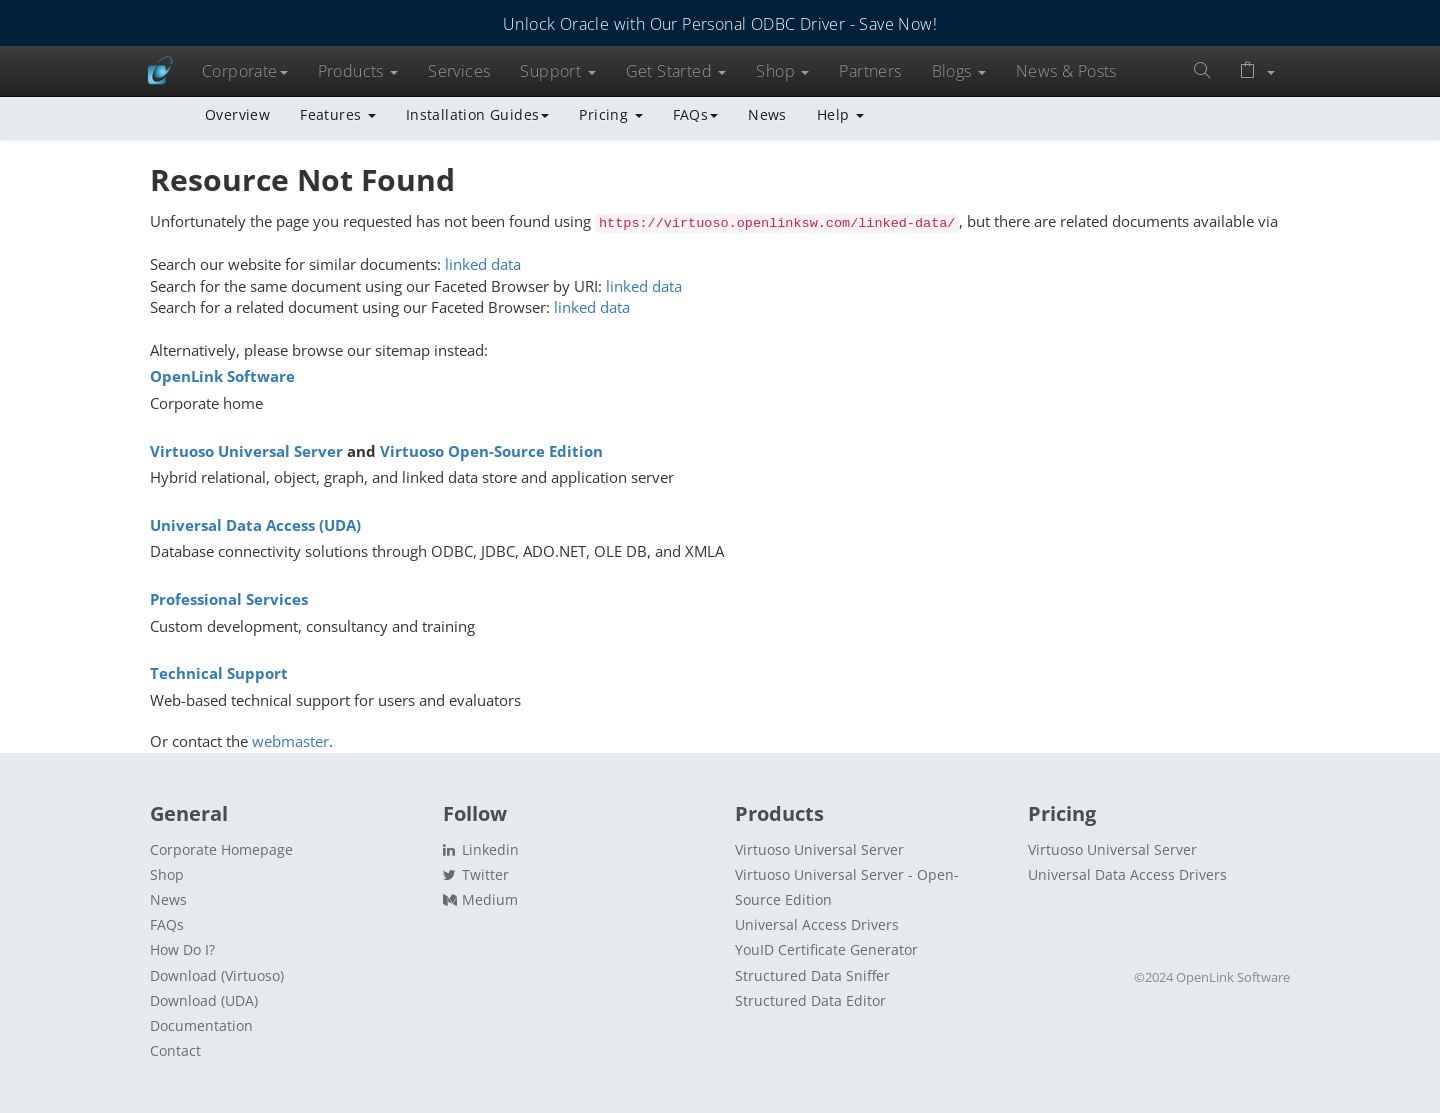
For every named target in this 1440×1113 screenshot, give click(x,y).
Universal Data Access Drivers (1127, 874)
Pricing (610, 114)
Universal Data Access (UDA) (255, 525)
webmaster (290, 741)
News (767, 114)
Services (459, 71)
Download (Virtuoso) (217, 975)
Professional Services (229, 599)
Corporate (245, 71)
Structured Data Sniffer (812, 975)
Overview (237, 114)
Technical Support (219, 673)
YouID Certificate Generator (826, 949)
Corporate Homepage (221, 849)
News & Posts (1066, 71)
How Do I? (182, 949)
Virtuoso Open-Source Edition (491, 451)
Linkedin (481, 849)
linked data (483, 264)
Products (358, 71)
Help (840, 114)
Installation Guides (478, 114)
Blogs (959, 71)
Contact (175, 1050)
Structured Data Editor (810, 1000)
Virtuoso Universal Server (246, 451)
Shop (782, 71)
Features (338, 114)
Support (557, 71)
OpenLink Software (222, 376)
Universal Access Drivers (817, 924)
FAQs (696, 114)
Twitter (476, 874)
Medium (480, 899)
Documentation (201, 1025)
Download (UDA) (204, 1000)
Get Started (676, 71)
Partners (870, 71)
